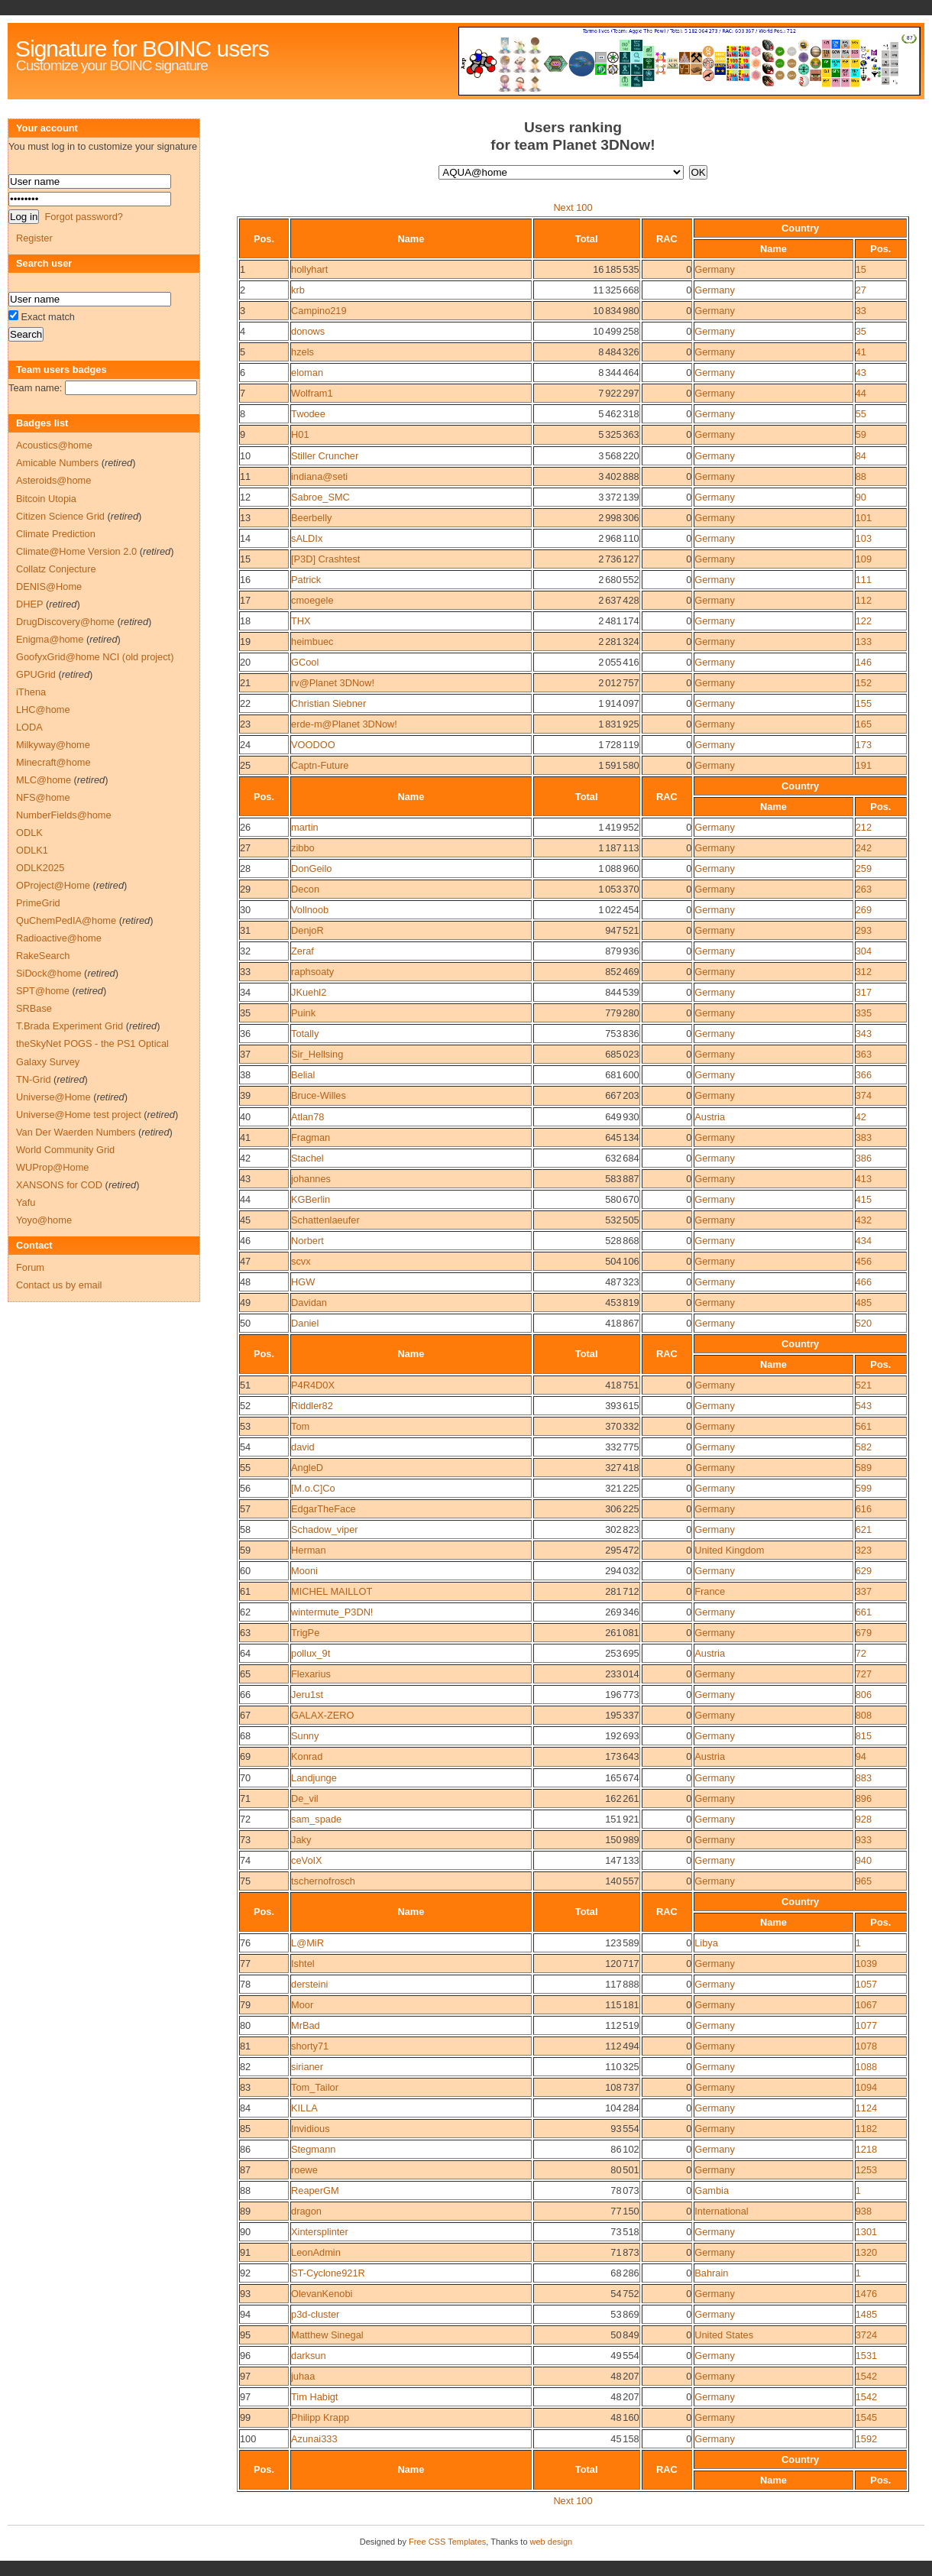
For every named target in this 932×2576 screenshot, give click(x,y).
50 (245, 1323)
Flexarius (311, 1674)
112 (864, 600)
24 (245, 744)
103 (864, 538)
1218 (866, 2149)
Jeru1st (307, 1694)
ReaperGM (315, 2190)
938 (864, 2211)
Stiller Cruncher (324, 456)
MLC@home (43, 780)
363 (864, 1054)
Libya (706, 1943)
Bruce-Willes (318, 1095)
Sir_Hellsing (317, 1054)
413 (864, 1178)
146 (864, 662)
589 (864, 1467)
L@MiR (307, 1943)
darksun (308, 2355)
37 (245, 1054)
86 (245, 2149)
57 (245, 1509)
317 (864, 992)
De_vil (305, 1798)
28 (245, 868)
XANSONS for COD (59, 1185)
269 (864, 909)
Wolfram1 (312, 393)
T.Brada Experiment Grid (69, 1026)
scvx (301, 1261)
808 (864, 1715)
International (721, 2211)
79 (245, 2005)
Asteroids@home (53, 480)
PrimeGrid (38, 903)
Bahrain (711, 2273)
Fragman (310, 1137)
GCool (305, 662)
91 (245, 2252)
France (709, 1591)
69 (245, 1756)
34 (245, 992)
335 (864, 1013)
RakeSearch (43, 955)
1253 (866, 2170)
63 (245, 1632)
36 (245, 1033)
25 (245, 765)
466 (864, 1282)
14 (245, 538)
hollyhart (309, 269)
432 (864, 1220)
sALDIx (306, 538)
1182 (866, 2128)
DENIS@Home (49, 586)
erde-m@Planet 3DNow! (344, 724)
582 (864, 1447)
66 (245, 1694)
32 (245, 951)
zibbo (303, 848)
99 (245, 2417)
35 (861, 331)
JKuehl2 (308, 992)
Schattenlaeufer (325, 1220)
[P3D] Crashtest (325, 559)
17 (245, 600)
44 (861, 393)
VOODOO (313, 744)
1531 (866, 2355)
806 (864, 1694)
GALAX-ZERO (322, 1715)
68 (245, 1736)
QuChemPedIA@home (66, 920)
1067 (866, 2005)
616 (864, 1509)
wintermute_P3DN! (332, 1612)
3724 (866, 2335)
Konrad (306, 1756)
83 (245, 2087)
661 (864, 1612)
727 (864, 1674)
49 (245, 1302)
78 (245, 1984)
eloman (307, 372)
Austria (709, 1117)
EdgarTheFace (323, 1509)
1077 (866, 2025)
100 (248, 2439)
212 (864, 827)
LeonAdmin (316, 2252)
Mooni (304, 1570)
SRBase (34, 1008)
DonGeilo (311, 868)
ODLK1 (32, 850)
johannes (311, 1178)
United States (723, 2335)
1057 (866, 1984)
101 (864, 517)
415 (864, 1199)
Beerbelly (311, 517)
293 (864, 930)
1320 (866, 2252)
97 (245, 2376)
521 (864, 1385)
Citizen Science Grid (60, 516)
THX (301, 621)
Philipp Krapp (320, 2417)
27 (861, 290)
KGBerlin (310, 1199)
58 (245, 1529)
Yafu (25, 1202)
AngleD (307, 1467)
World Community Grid (65, 1149)
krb (298, 290)
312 (864, 971)
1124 (866, 2108)
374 (864, 1095)
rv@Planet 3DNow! (332, 683)
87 (245, 2170)
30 (245, 909)
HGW (303, 1282)
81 (245, 2046)
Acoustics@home (54, 445)
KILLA (304, 2108)
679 (864, 1632)
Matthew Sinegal (327, 2335)
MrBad (305, 2025)
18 (245, 621)
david (303, 1447)
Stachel (307, 1158)
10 (245, 456)
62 (245, 1612)
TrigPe (305, 1632)
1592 (866, 2439)
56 (245, 1488)
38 (245, 1075)
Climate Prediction (55, 534)
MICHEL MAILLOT (331, 1591)
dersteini (309, 1984)
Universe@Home (53, 1097)
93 (245, 2293)
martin (305, 827)
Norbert (307, 1240)
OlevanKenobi (321, 2293)
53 (245, 1426)
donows (308, 331)
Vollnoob (309, 909)
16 (245, 579)
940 (864, 1860)
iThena (31, 692)
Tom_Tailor (314, 2087)
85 (245, 2128)
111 (864, 579)
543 (864, 1405)
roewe (304, 2170)
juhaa (303, 2376)
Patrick (306, 579)
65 (245, 1674)
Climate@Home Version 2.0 (76, 551)
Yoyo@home (44, 1220)
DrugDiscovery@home (65, 621)
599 (864, 1488)
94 (861, 1756)
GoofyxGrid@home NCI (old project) (94, 657)
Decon (305, 889)
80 (245, 2025)
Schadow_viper (324, 1529)
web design (551, 2541)
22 (245, 703)
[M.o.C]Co (313, 1488)
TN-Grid (33, 1079)
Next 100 (572, 207)
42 (861, 1117)
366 (864, 1075)
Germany (714, 269)
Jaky (301, 1839)
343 (864, 1033)
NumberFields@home (64, 815)
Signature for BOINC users (142, 48)
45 (245, 1220)
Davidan (309, 1302)
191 (864, 765)
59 (861, 434)
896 (864, 1798)
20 (245, 662)
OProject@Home (53, 885)
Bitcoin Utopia (46, 498)
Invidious (310, 2128)
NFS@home (43, 797)
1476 (866, 2293)
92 (245, 2273)
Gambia (711, 2190)
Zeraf (302, 951)
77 (245, 1963)
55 (861, 414)
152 (864, 683)
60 (245, 1570)
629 (864, 1570)
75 (245, 1881)
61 (245, 1591)
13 (245, 517)
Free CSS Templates (447, 2541)
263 (864, 889)
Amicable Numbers (57, 462)
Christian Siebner (328, 703)
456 (864, 1261)
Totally (305, 1033)
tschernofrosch (323, 1881)
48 (245, 1282)
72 (861, 1653)
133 (864, 641)
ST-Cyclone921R (328, 2273)
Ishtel (303, 1963)
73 (245, 1839)
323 (864, 1550)
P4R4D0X (313, 1385)
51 (245, 1385)
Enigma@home (49, 639)
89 (245, 2211)
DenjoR (307, 930)
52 (245, 1405)
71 (245, 1798)
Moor (302, 2005)
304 (864, 951)
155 (864, 703)
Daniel (305, 1323)
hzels (302, 352)
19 (245, 641)
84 (861, 456)
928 (864, 1819)
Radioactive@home (59, 938)
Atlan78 (307, 1117)
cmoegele (312, 600)
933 (864, 1839)
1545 (866, 2417)
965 (864, 1881)
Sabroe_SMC (320, 497)
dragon (306, 2211)
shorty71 (309, 2046)
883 (864, 1778)
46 (245, 1240)
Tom (300, 1426)
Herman (308, 1550)
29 (245, 889)
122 (864, 621)
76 (245, 1943)
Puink (303, 1013)
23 (245, 724)
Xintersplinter (319, 2231)
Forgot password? (83, 216)
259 (864, 868)
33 (861, 310)
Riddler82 (312, 1405)
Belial (303, 1075)
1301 (866, 2231)
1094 (866, 2087)
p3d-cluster (315, 2314)
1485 (866, 2314)
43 (861, 372)
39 (245, 1095)
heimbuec (312, 641)
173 (864, 744)
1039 (866, 1963)
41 (861, 352)
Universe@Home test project (78, 1114)
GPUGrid (36, 674)
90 (861, 497)
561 (864, 1426)
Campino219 (319, 310)
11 (245, 476)
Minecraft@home (53, 762)
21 (245, 683)
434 (864, 1240)
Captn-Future (319, 765)
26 (245, 827)
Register (34, 238)
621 (864, 1529)
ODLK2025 (40, 867)
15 (861, 269)
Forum (30, 1267)
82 (245, 2066)
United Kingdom (729, 1550)
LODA (29, 727)
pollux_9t (310, 1653)
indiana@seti (319, 476)
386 (864, 1158)
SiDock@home (49, 973)
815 (864, 1736)
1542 (866, 2376)
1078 (866, 2046)
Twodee (308, 414)
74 (245, 1860)
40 (245, 1117)
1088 (866, 2066)
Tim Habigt (314, 2397)
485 (864, 1302)
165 (864, 724)
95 (245, 2335)
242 (864, 848)
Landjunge (314, 1778)
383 (864, 1137)
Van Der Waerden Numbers (75, 1132)
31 (245, 930)
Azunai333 (314, 2439)
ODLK (29, 832)
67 (245, 1715)
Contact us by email (59, 1285)
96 (245, 2355)
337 (864, 1591)
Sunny (305, 1736)
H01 (300, 434)
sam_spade (316, 1819)
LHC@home (43, 709)
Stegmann (313, 2149)
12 (245, 497)
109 (864, 559)
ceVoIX (306, 1860)
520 (864, 1323)
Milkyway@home (53, 744)
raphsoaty (312, 971)
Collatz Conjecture (56, 569)
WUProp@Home (52, 1167)
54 (245, 1447)
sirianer (307, 2066)
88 (861, 476)
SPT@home (43, 990)
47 (245, 1261)
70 (245, 1778)
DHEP (29, 604)
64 (245, 1653)
